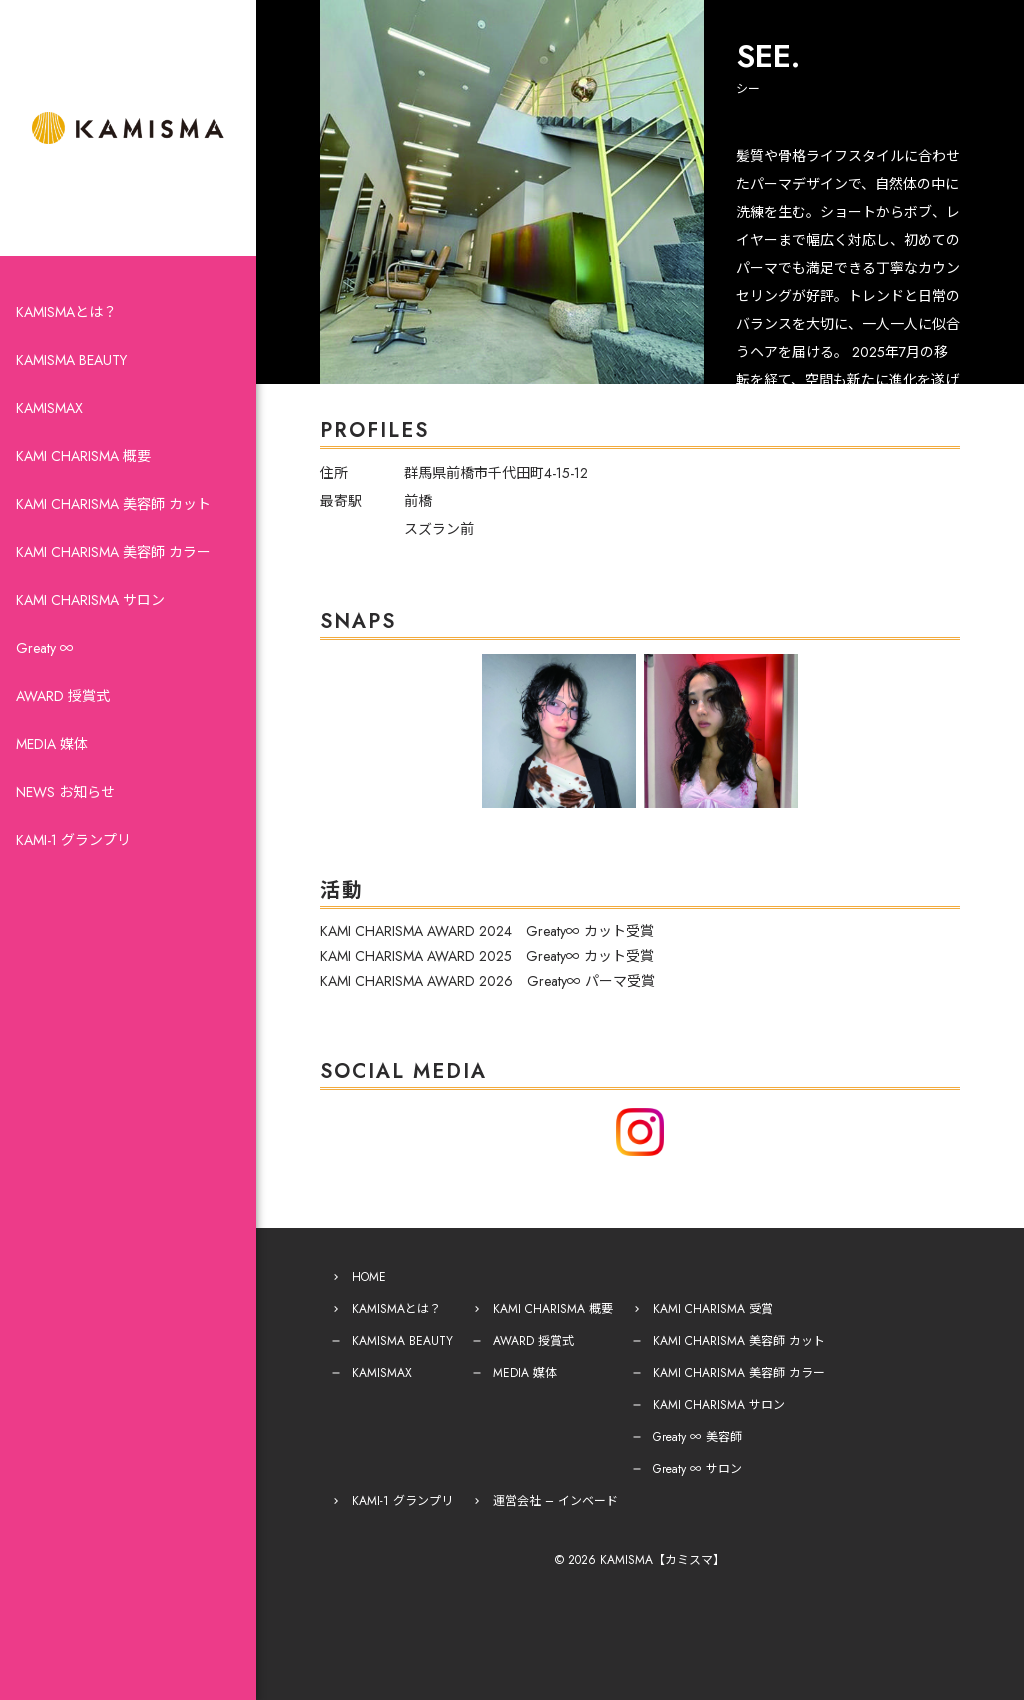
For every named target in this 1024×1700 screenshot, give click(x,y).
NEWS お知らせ (65, 792)
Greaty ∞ (45, 648)
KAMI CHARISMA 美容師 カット (113, 504)
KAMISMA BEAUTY (71, 360)
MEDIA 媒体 (52, 744)
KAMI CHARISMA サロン (90, 600)
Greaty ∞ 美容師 (697, 1437)
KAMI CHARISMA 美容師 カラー (113, 552)
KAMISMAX (49, 408)
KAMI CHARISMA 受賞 (713, 1309)
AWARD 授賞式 (63, 696)
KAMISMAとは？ (66, 312)
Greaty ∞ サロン (697, 1469)
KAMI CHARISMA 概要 (83, 456)
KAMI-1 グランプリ (73, 840)
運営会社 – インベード (555, 1501)
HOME (369, 1277)
